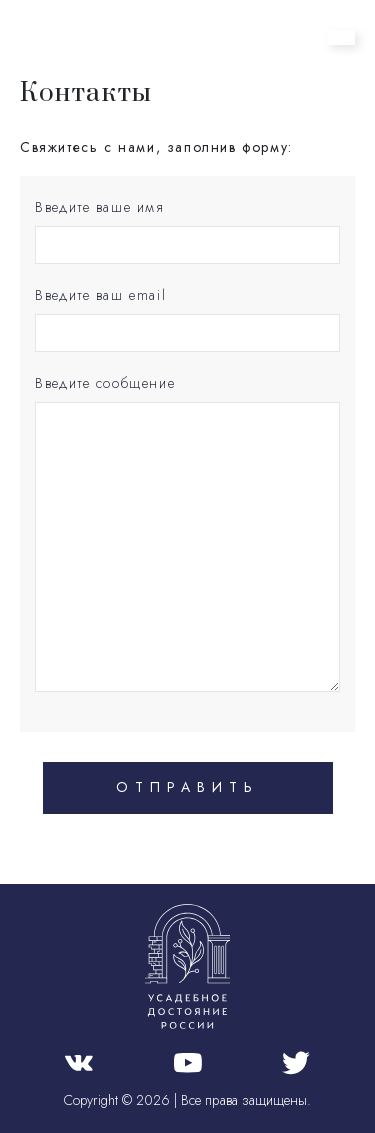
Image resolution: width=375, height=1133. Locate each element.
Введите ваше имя (100, 207)
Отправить (187, 787)
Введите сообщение (105, 383)
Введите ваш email (100, 295)
